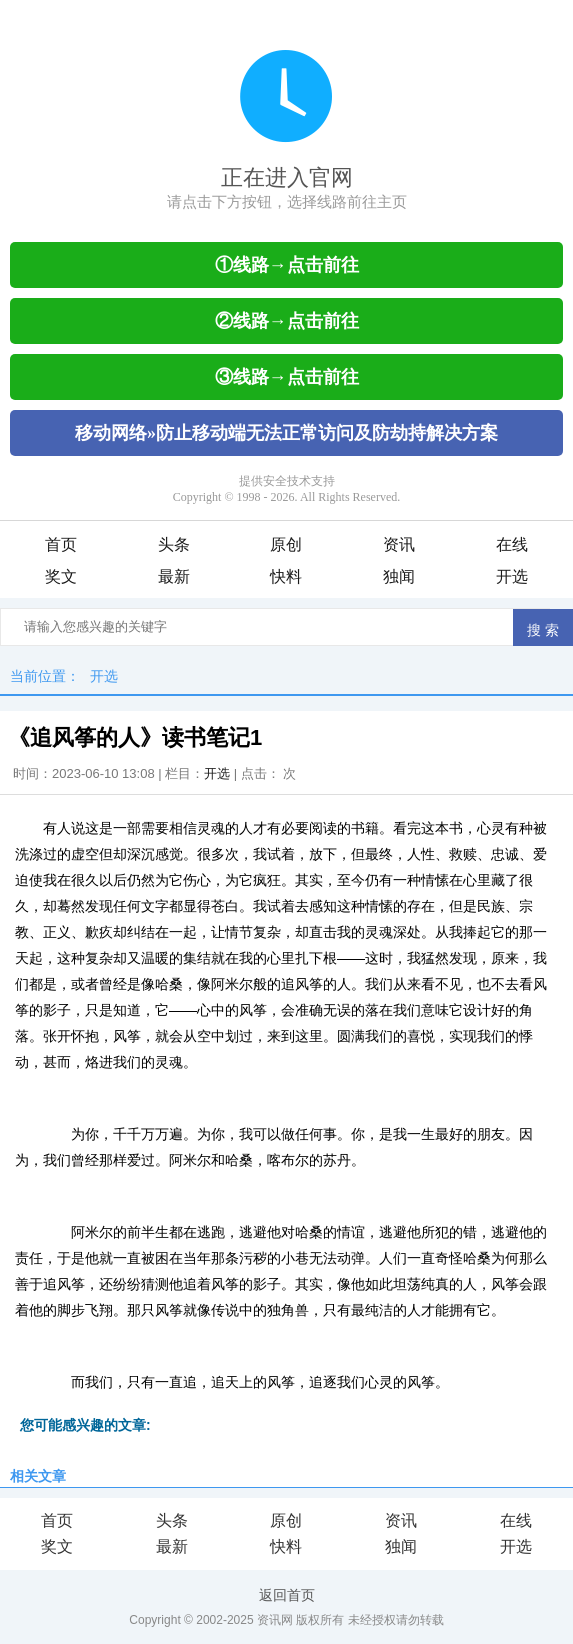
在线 (512, 544)
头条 (174, 544)
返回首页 (287, 1595)
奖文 (61, 576)
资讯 (399, 544)
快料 (286, 576)
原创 (286, 544)
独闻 (399, 576)
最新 (174, 576)
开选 (512, 576)
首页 (61, 544)
